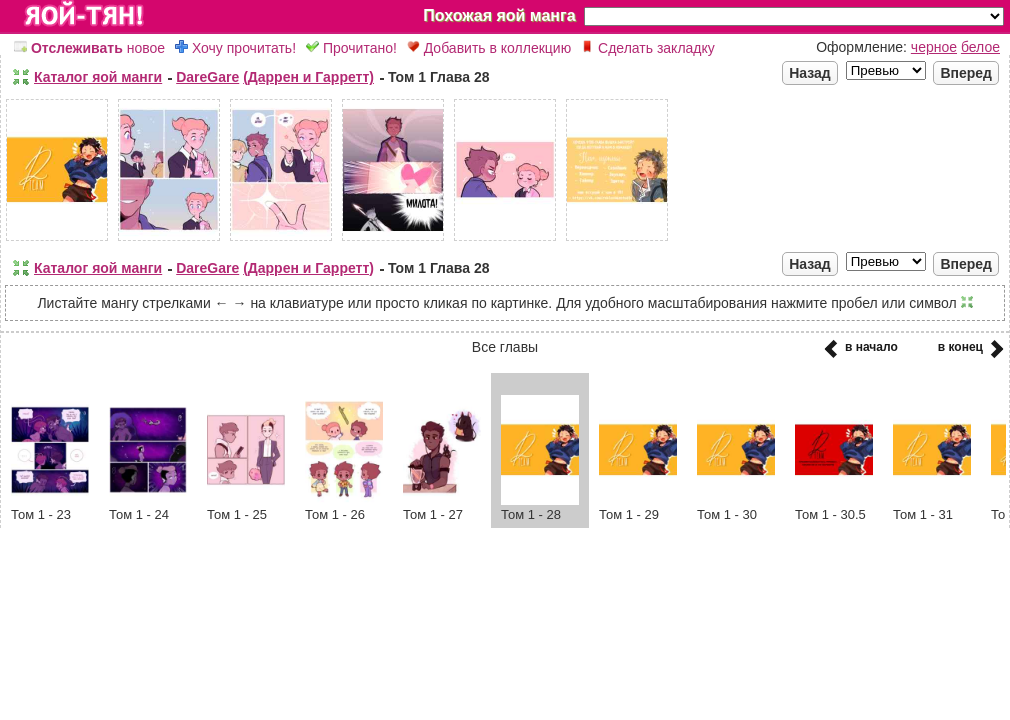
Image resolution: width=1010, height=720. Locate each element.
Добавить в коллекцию (489, 48)
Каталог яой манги (98, 77)
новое (89, 48)
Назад (810, 73)
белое (980, 47)
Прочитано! (351, 48)
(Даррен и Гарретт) (308, 77)
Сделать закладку (648, 48)
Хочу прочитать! (235, 48)
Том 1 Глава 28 (439, 77)
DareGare (207, 77)
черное (934, 47)
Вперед (966, 73)
